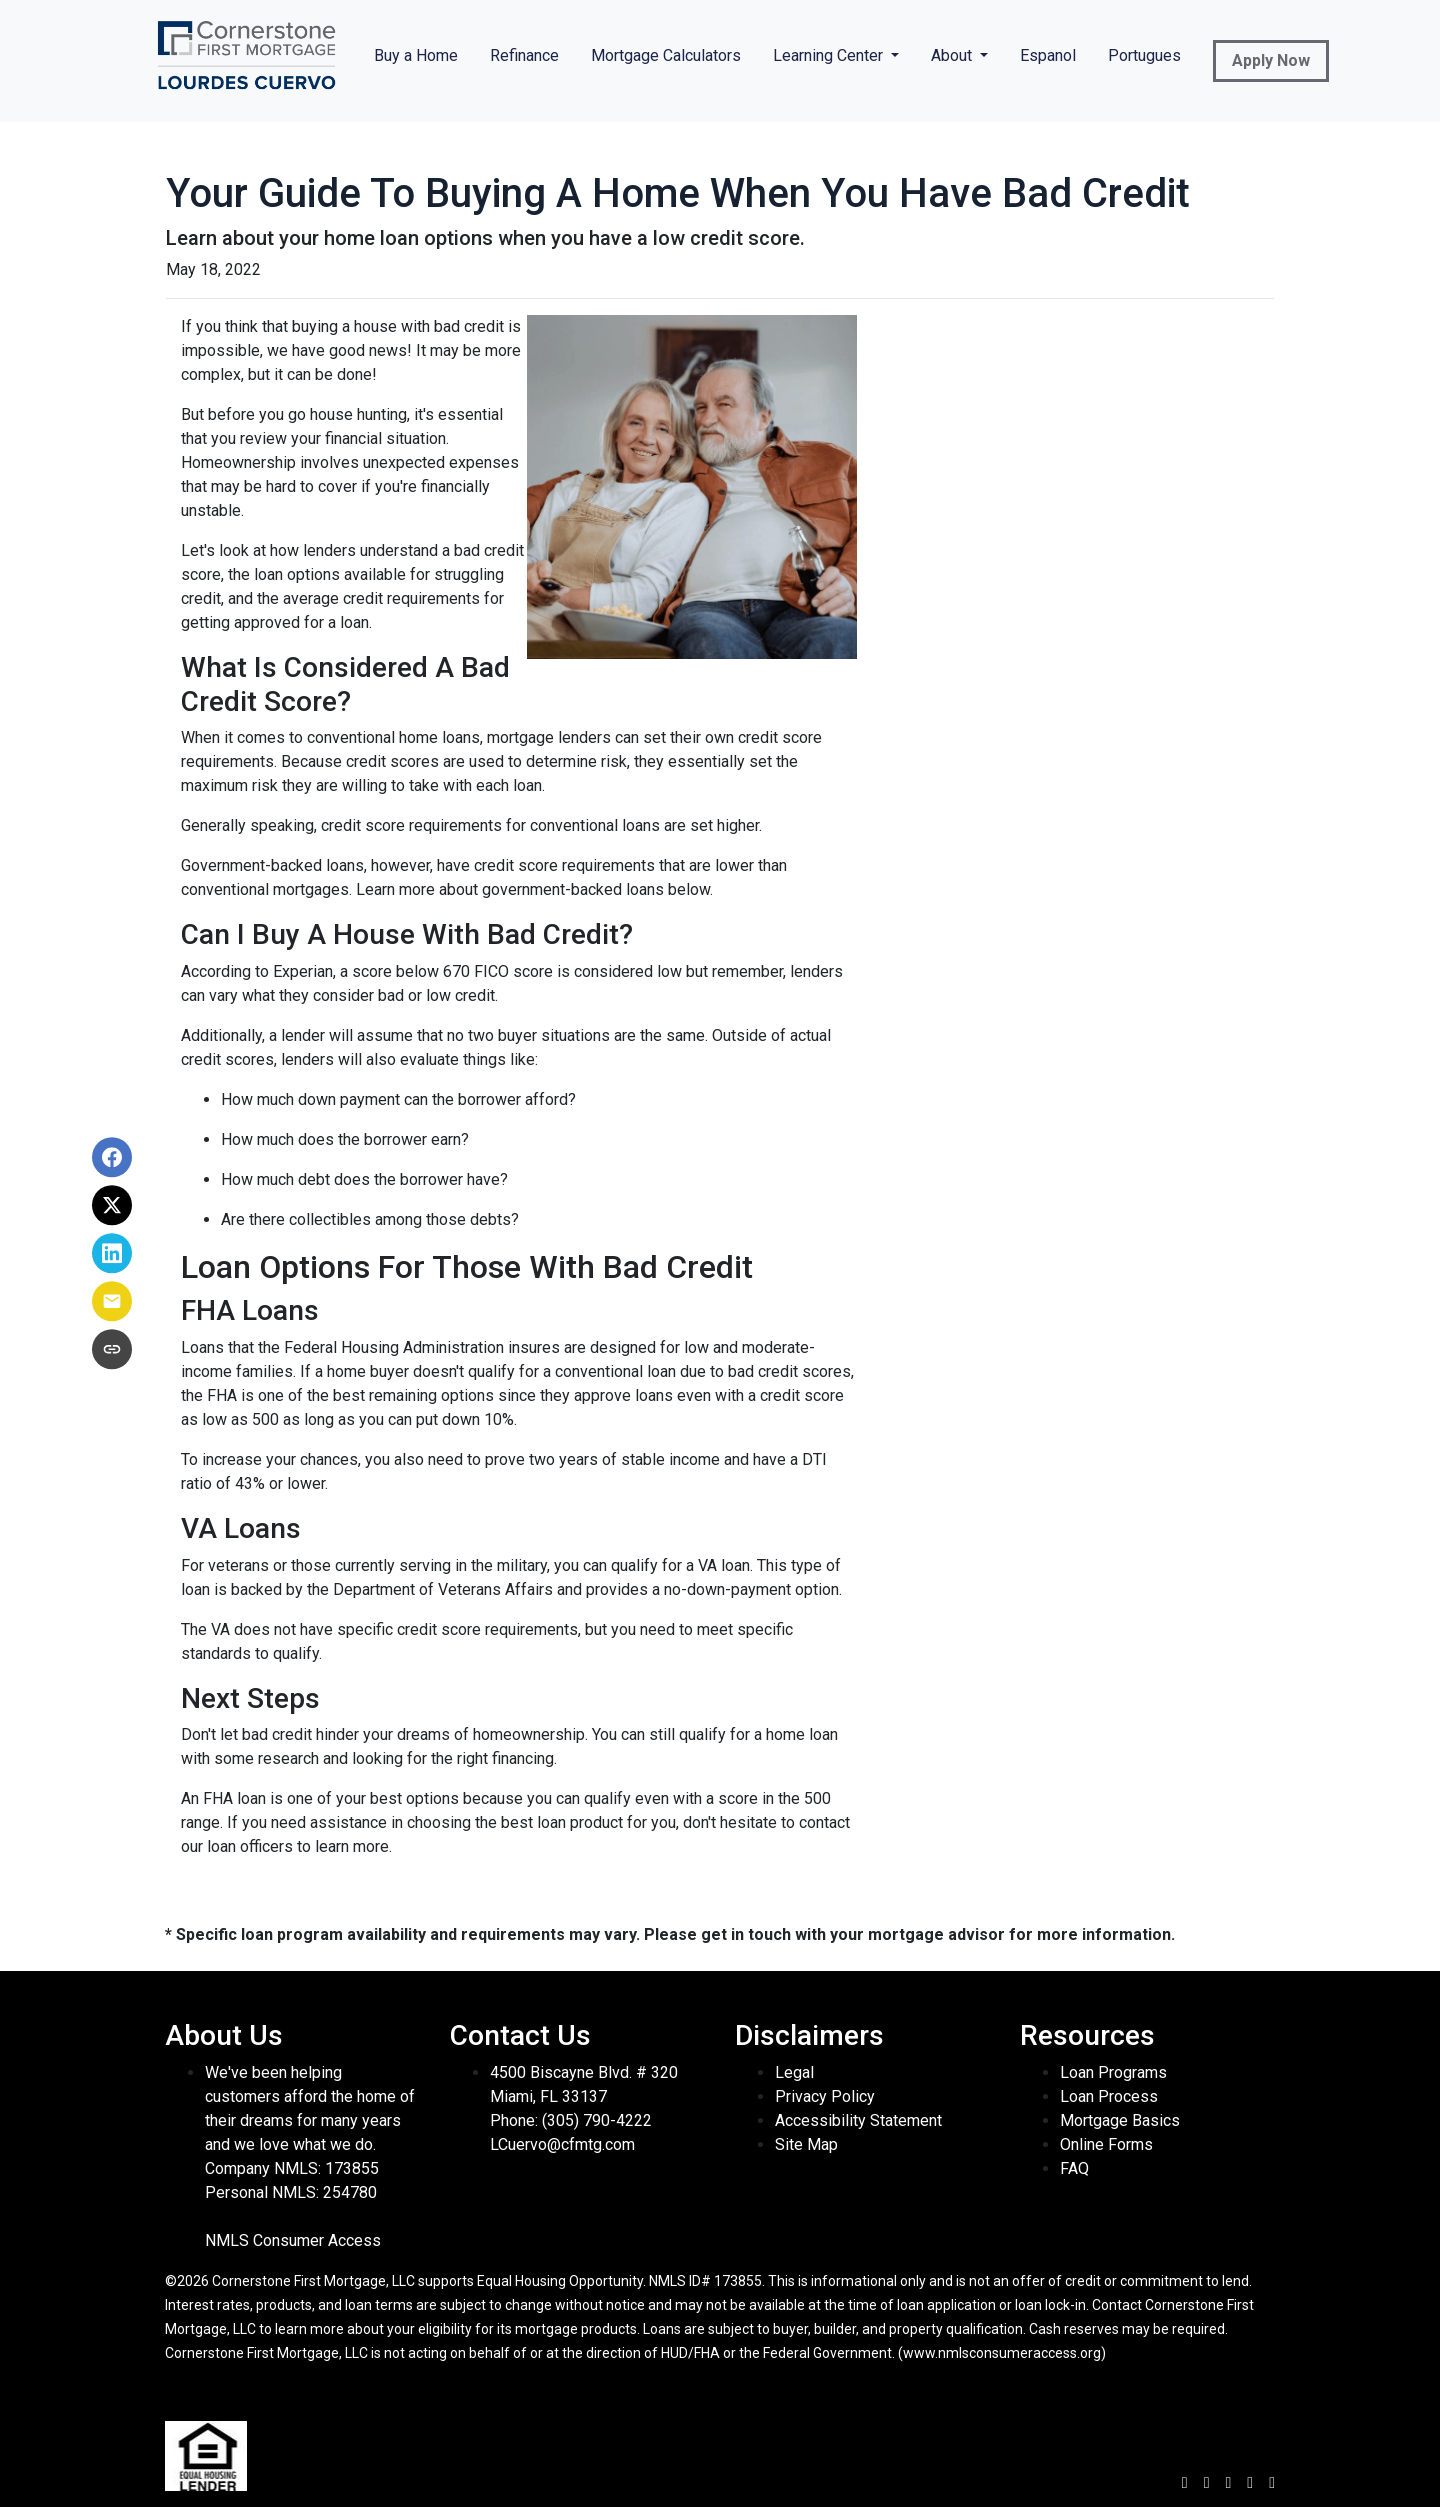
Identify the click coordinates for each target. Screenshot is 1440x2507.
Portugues (1144, 55)
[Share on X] (112, 1206)
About (953, 55)
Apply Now (1271, 60)
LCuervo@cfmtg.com (562, 2144)
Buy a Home (416, 55)
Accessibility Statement (858, 2120)
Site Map (806, 2144)
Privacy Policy (825, 2096)
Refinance (524, 55)
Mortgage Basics (1120, 2120)
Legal (794, 2072)
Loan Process (1109, 2096)
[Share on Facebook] (112, 1158)
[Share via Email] (112, 1302)
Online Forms (1106, 2144)
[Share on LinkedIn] (112, 1254)
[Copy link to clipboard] (112, 1350)
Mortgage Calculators (666, 55)
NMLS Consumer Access (293, 2240)
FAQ (1074, 2168)
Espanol (1048, 55)
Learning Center (830, 55)
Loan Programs (1113, 2072)
